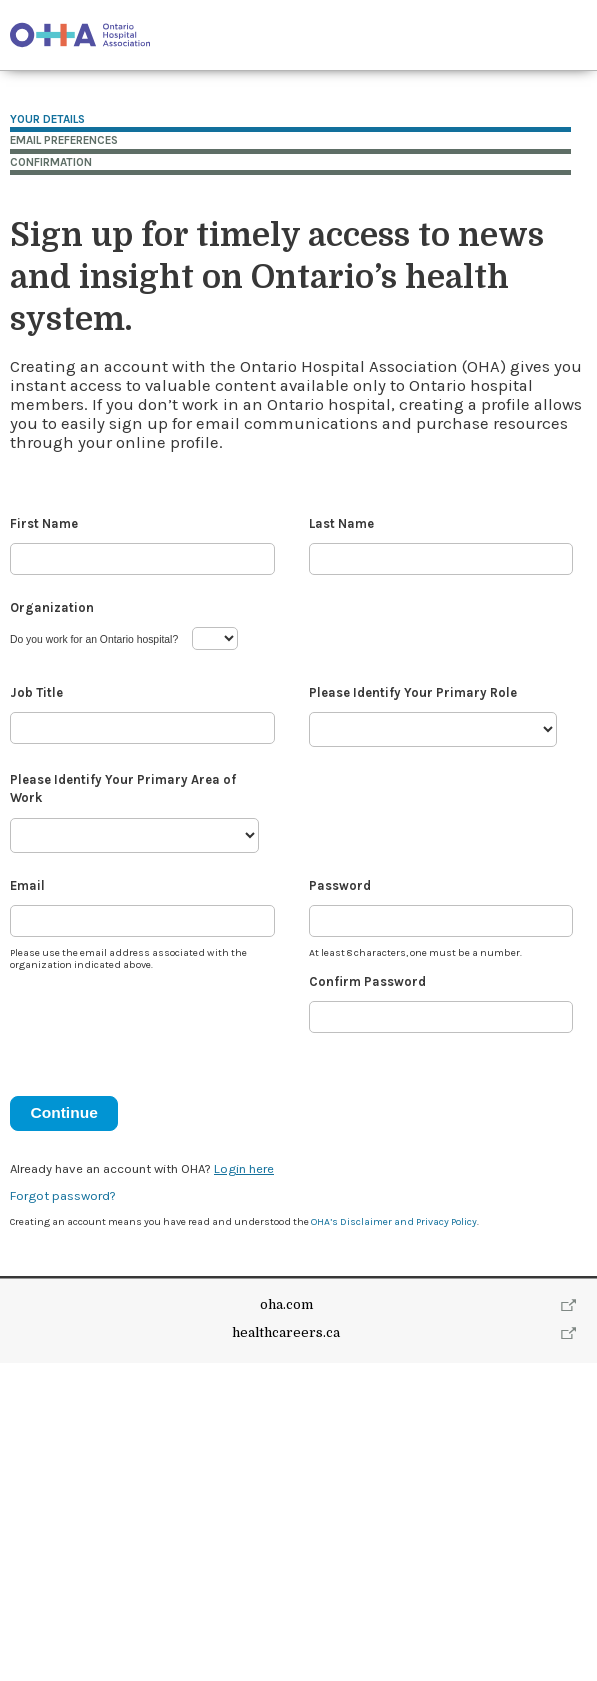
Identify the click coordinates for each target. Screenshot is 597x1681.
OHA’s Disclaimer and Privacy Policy (394, 1221)
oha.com (286, 1304)
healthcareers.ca (286, 1332)
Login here (244, 1168)
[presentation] (162, 1025)
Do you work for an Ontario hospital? (94, 639)
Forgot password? (63, 1195)
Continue (63, 1112)
